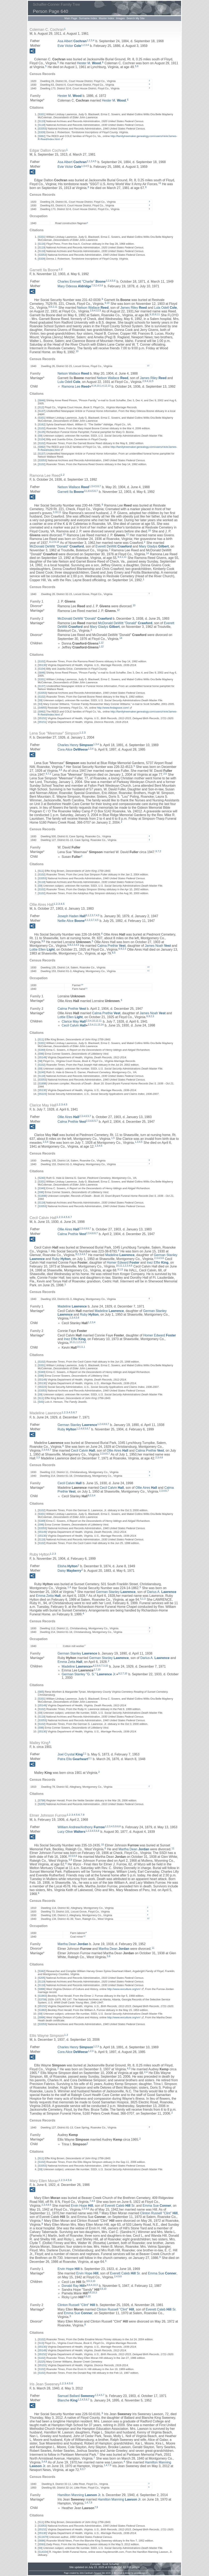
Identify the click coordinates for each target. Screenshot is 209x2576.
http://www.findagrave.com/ (113, 707)
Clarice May (74, 1021)
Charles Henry (75, 745)
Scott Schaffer (110, 2564)
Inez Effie (157, 1262)
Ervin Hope (82, 2205)
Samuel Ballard (76, 2395)
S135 (42, 432)
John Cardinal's (86, 2573)
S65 (41, 1691)
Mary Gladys (154, 546)
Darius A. (161, 1592)
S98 (41, 1053)
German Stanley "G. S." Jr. (89, 1674)
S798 (42, 1800)
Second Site (99, 2573)
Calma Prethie (111, 945)
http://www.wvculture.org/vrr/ (123, 1989)
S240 (42, 1072)
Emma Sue (157, 2205)
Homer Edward (123, 1262)
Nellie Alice (71, 920)
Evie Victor (69, 46)
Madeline (120, 1255)
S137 (42, 411)
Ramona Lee (75, 386)
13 (148, 365)
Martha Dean (134, 1849)
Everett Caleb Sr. (120, 2205)
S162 (42, 424)
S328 (42, 132)
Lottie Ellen (42, 949)
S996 (42, 1989)
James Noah (158, 945)
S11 (41, 870)
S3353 (42, 128)
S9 (40, 435)
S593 (42, 2544)
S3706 (42, 1999)
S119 (42, 121)
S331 (42, 114)
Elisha (68, 1566)
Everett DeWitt (114, 546)
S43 (41, 1401)
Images (120, 18)
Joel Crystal (70, 1754)
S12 (41, 407)
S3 (40, 704)
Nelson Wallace (93, 307)
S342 (42, 1971)
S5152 (42, 718)
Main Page (70, 18)
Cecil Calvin (74, 1025)
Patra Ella (73, 1759)
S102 (42, 428)
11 (55, 306)
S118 (42, 124)
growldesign (139, 2573)
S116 (42, 243)
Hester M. (89, 63)
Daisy (69, 1570)
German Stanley (77, 1424)
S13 (41, 2343)
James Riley (133, 307)
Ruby (61, 1259)
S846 (42, 400)
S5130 (42, 665)
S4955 (42, 707)
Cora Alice (73, 749)
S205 (42, 1804)
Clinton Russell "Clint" (159, 2213)
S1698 (42, 1083)
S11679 (43, 2536)
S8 (40, 1061)
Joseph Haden (72, 916)
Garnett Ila (71, 491)
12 (97, 310)
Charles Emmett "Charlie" (82, 281)
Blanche (68, 2400)
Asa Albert (72, 41)
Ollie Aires (68, 1117)
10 (108, 303)
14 (94, 385)
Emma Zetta (48, 1595)
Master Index (106, 18)
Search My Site (136, 18)
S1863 (42, 1995)
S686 (42, 2540)
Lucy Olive (71, 1831)
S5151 (42, 721)
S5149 (42, 1057)
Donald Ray (73, 2285)
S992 (42, 136)
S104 (42, 439)
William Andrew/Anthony (81, 1827)
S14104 (43, 2551)
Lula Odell (165, 307)
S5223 (42, 1093)
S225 (42, 2361)
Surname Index (88, 18)
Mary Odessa (74, 286)
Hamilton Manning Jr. (79, 2495)
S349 (42, 1049)
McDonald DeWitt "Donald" (57, 546)
